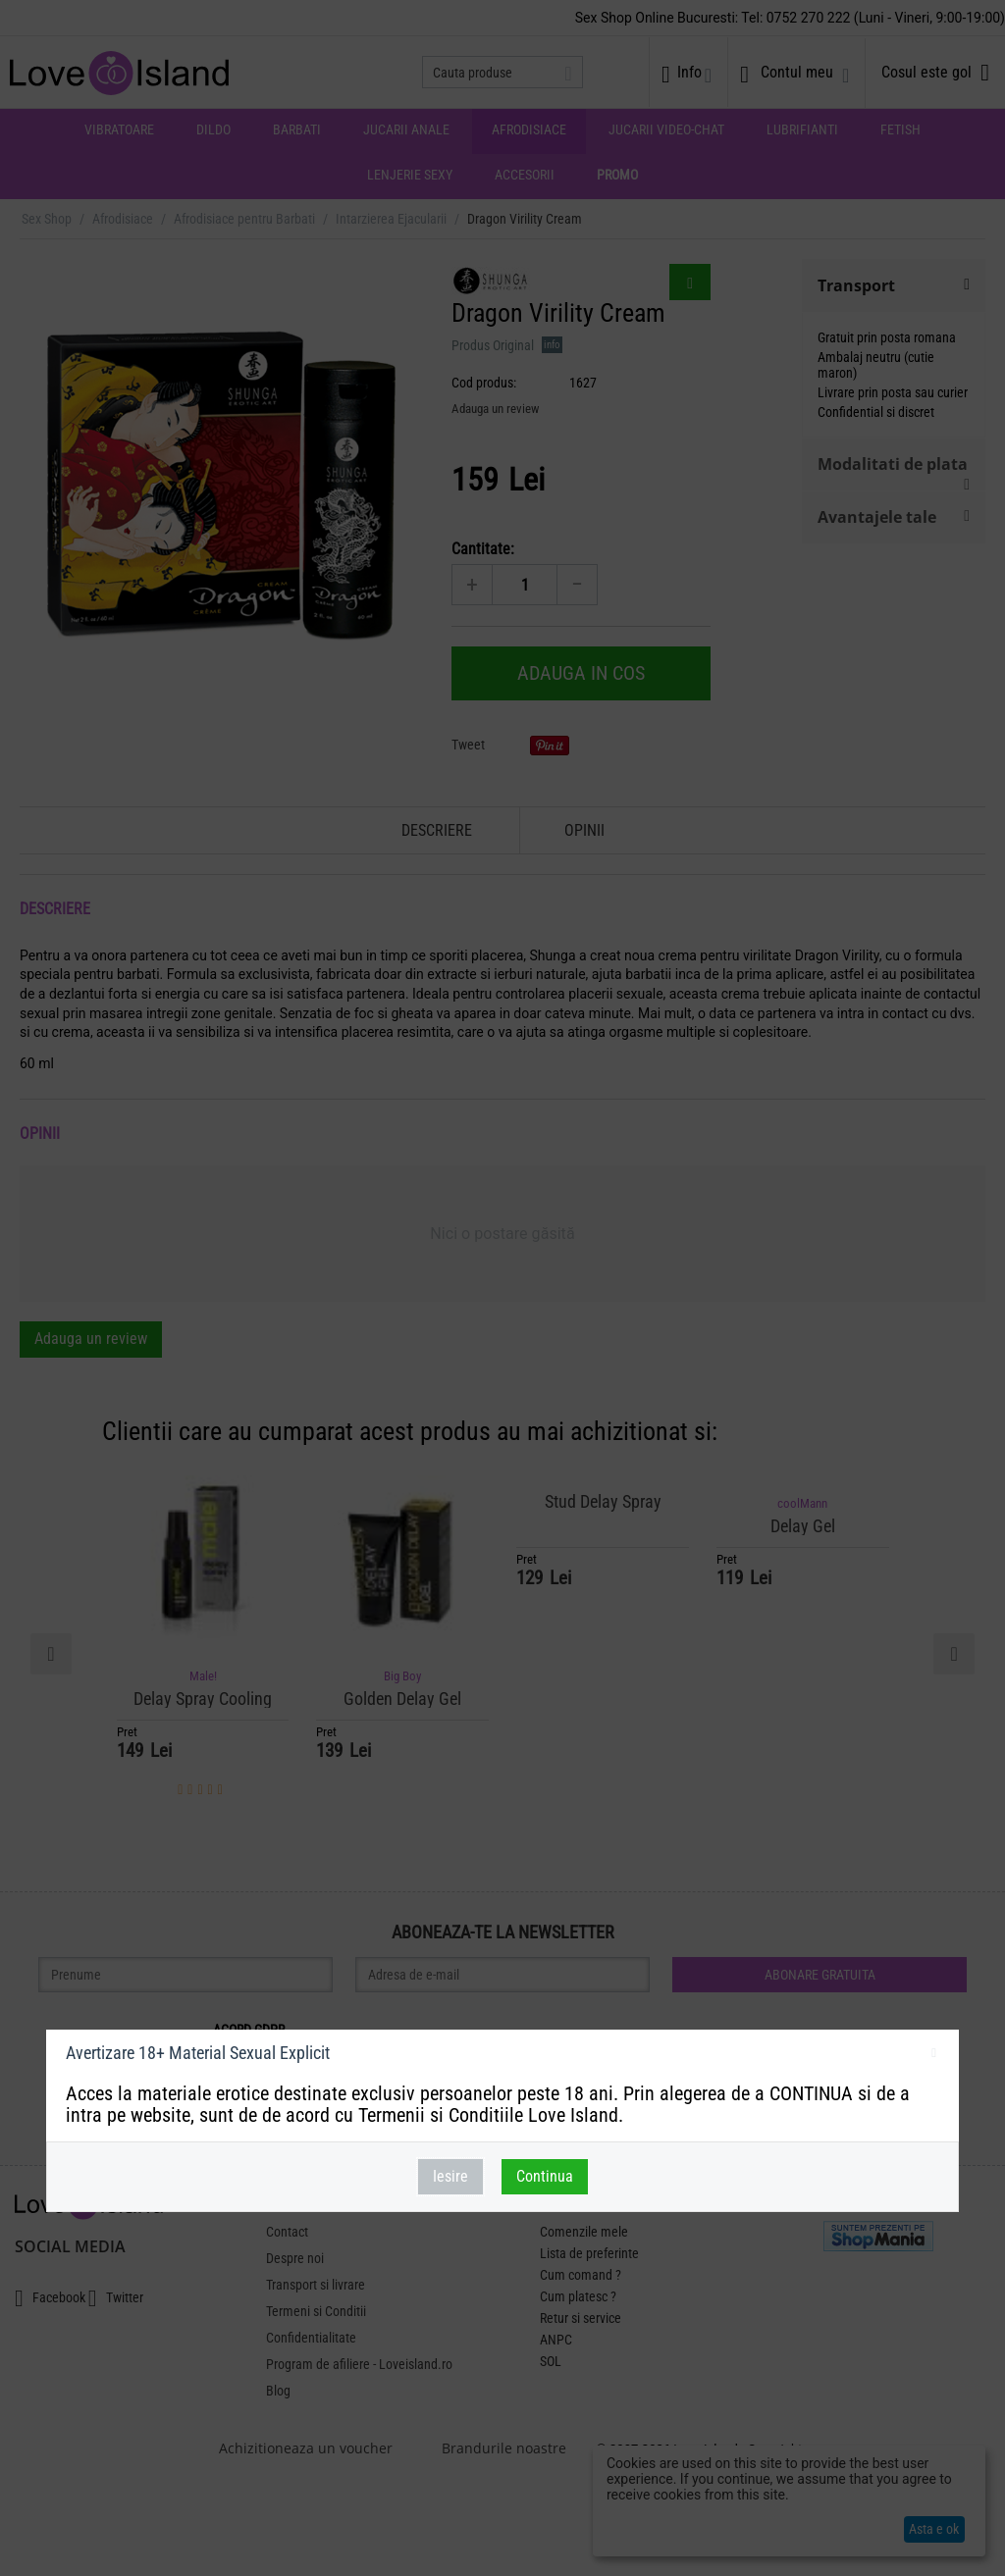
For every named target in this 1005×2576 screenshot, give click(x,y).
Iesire (450, 2176)
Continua (544, 2176)
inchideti (934, 2056)
